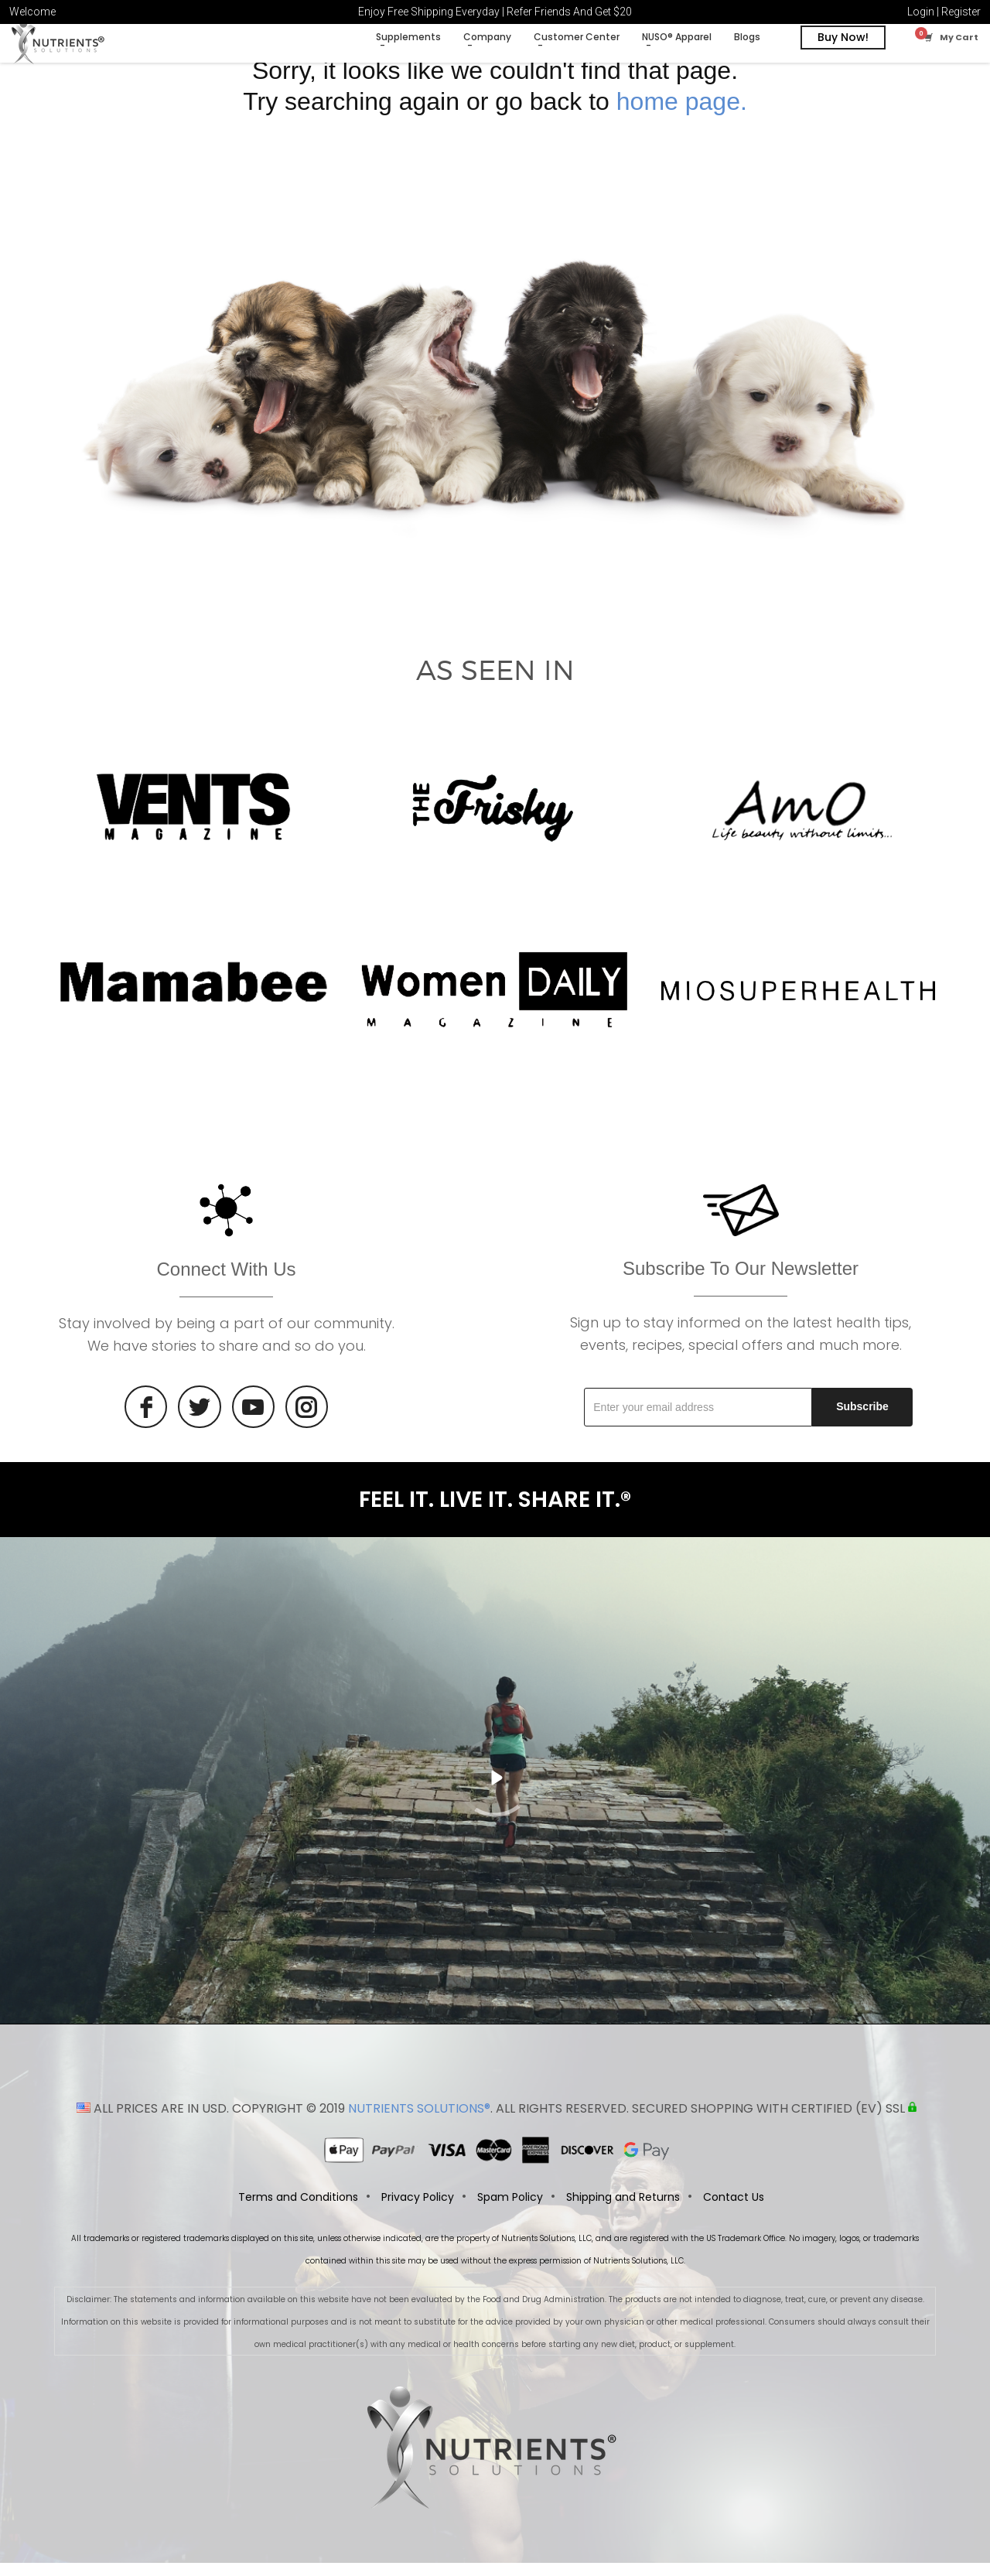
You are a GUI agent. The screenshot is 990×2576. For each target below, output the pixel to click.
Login (920, 11)
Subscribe (862, 1418)
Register (961, 11)
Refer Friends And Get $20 (569, 11)
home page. (681, 112)
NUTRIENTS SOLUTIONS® (419, 2121)
